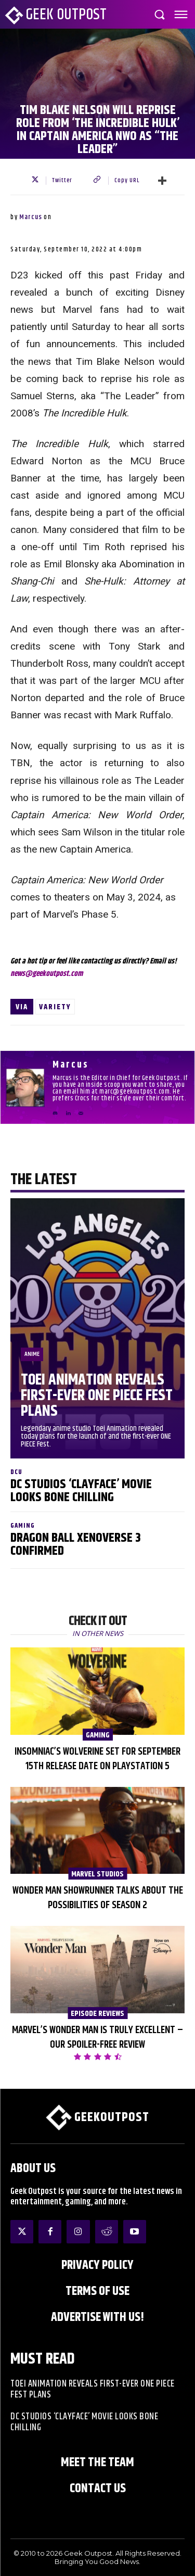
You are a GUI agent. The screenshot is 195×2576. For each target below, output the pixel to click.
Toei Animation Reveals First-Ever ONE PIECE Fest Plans (97, 1395)
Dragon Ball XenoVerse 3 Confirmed (75, 1544)
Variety (55, 1007)
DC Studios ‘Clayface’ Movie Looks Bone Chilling (81, 1491)
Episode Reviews (97, 2013)
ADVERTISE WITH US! (97, 2317)
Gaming (22, 1525)
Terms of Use (97, 2291)
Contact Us (98, 2488)
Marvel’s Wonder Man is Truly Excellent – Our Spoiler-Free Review (97, 2037)
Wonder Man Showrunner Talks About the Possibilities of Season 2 (97, 1898)
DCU (16, 1472)
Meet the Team (97, 2462)
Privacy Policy (97, 2265)
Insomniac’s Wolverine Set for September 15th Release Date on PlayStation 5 (97, 1759)
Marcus (30, 217)
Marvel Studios (97, 1874)
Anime (32, 1354)
